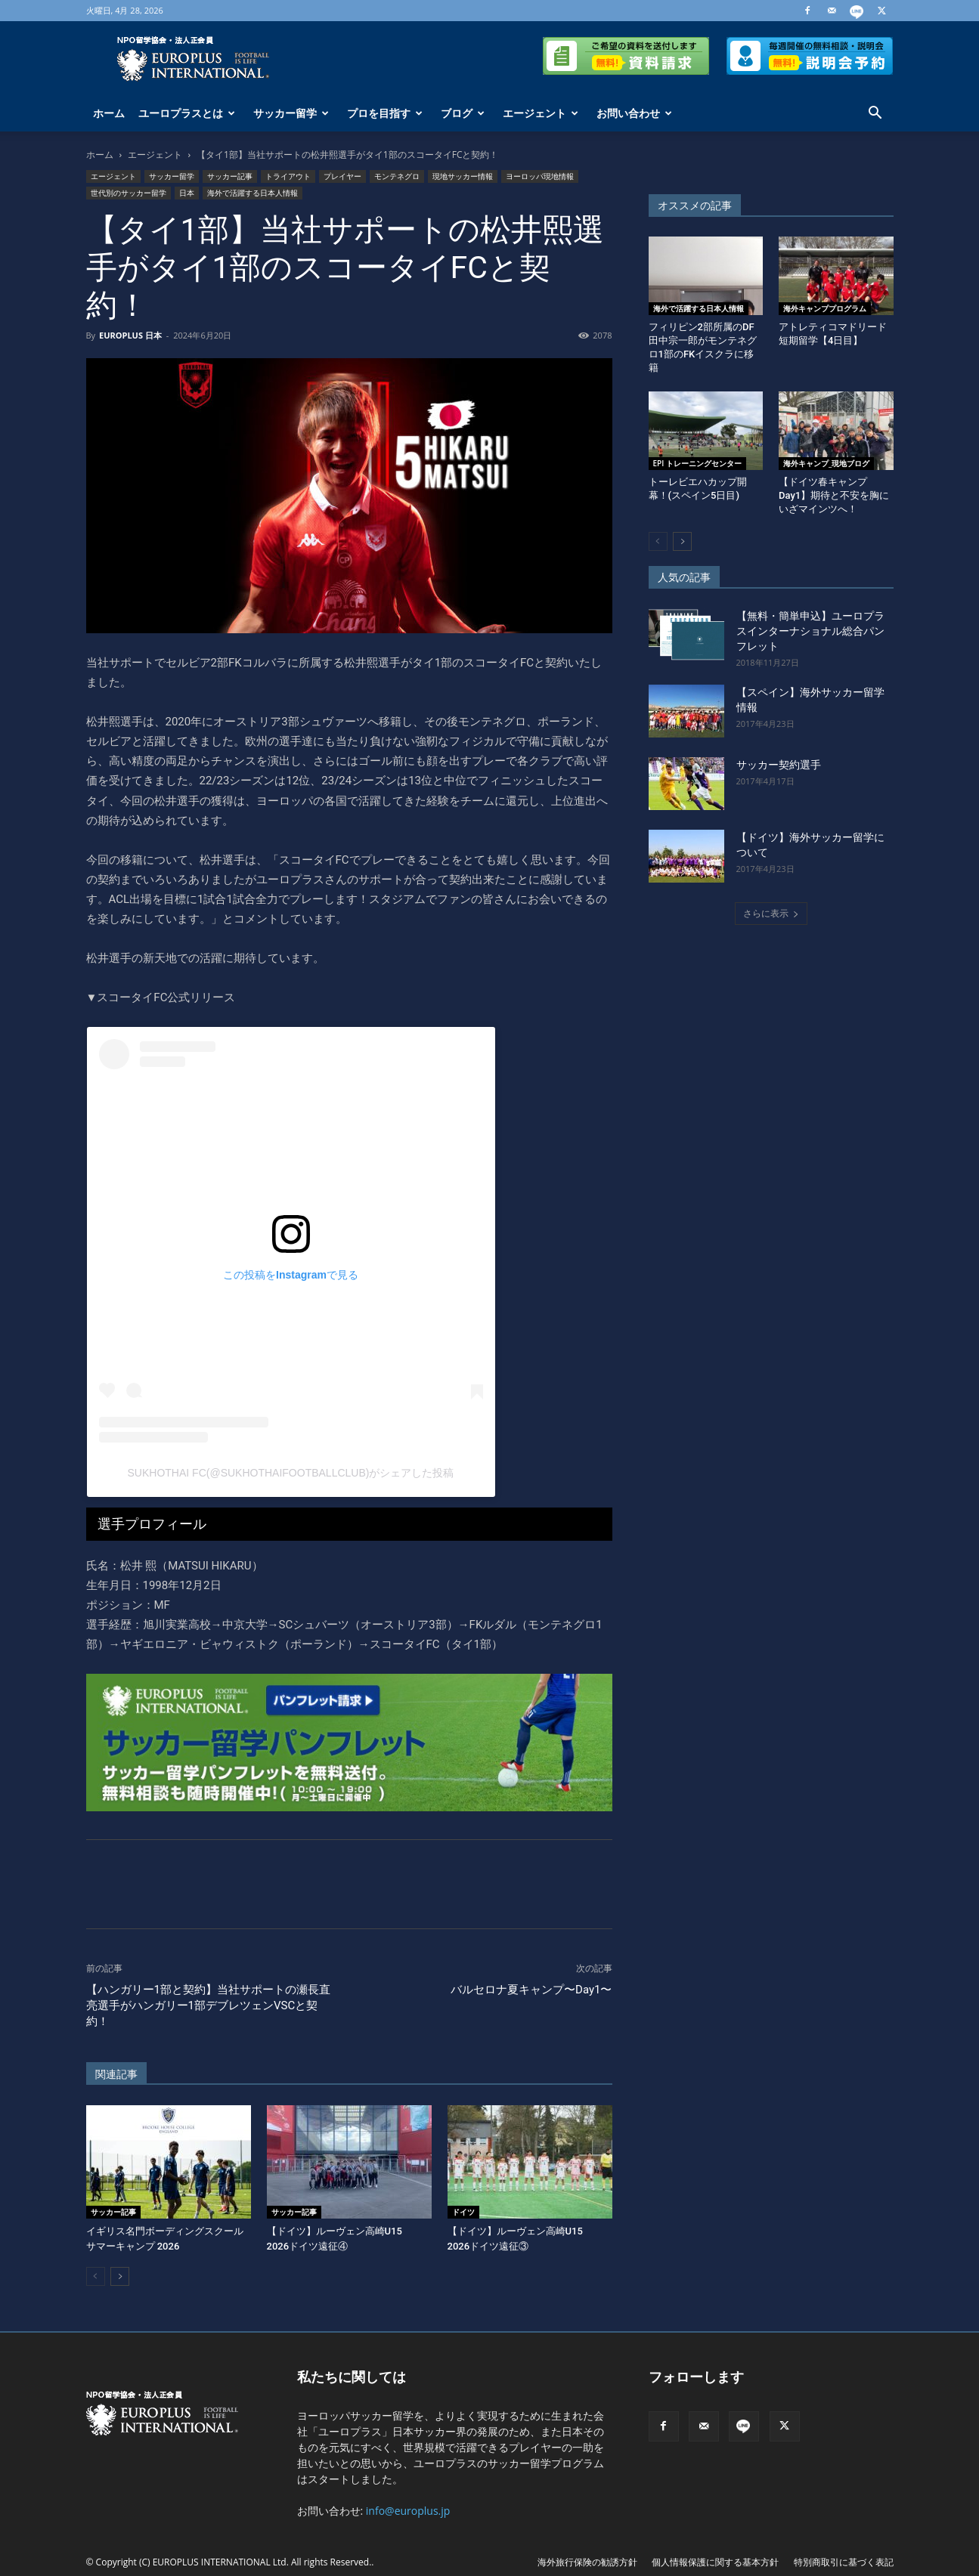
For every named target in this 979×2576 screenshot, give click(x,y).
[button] (875, 114)
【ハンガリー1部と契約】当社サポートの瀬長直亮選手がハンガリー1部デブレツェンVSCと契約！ (208, 2005)
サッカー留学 (291, 113)
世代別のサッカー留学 (128, 192)
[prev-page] (95, 2276)
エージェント (540, 113)
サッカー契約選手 (778, 765)
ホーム (109, 113)
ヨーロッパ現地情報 (540, 176)
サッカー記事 (229, 176)
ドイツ (463, 2211)
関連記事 (116, 2074)
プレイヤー (342, 176)
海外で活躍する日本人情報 (252, 192)
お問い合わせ (634, 113)
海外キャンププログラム (824, 308)
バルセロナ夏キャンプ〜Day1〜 (531, 1989)
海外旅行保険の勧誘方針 (587, 2562)
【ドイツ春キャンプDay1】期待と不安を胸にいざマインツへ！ (834, 495)
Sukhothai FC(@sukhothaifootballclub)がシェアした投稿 (291, 1473)
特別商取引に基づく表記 (844, 2562)
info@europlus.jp (408, 2510)
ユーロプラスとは (186, 113)
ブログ (463, 113)
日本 (186, 192)
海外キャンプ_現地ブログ (826, 463)
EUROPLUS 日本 (130, 335)
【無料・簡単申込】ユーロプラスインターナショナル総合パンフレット (810, 631)
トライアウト (288, 176)
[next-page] (119, 2276)
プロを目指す (385, 113)
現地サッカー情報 (462, 176)
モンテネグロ (397, 176)
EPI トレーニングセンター (697, 463)
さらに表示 (771, 913)
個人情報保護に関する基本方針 (715, 2562)
